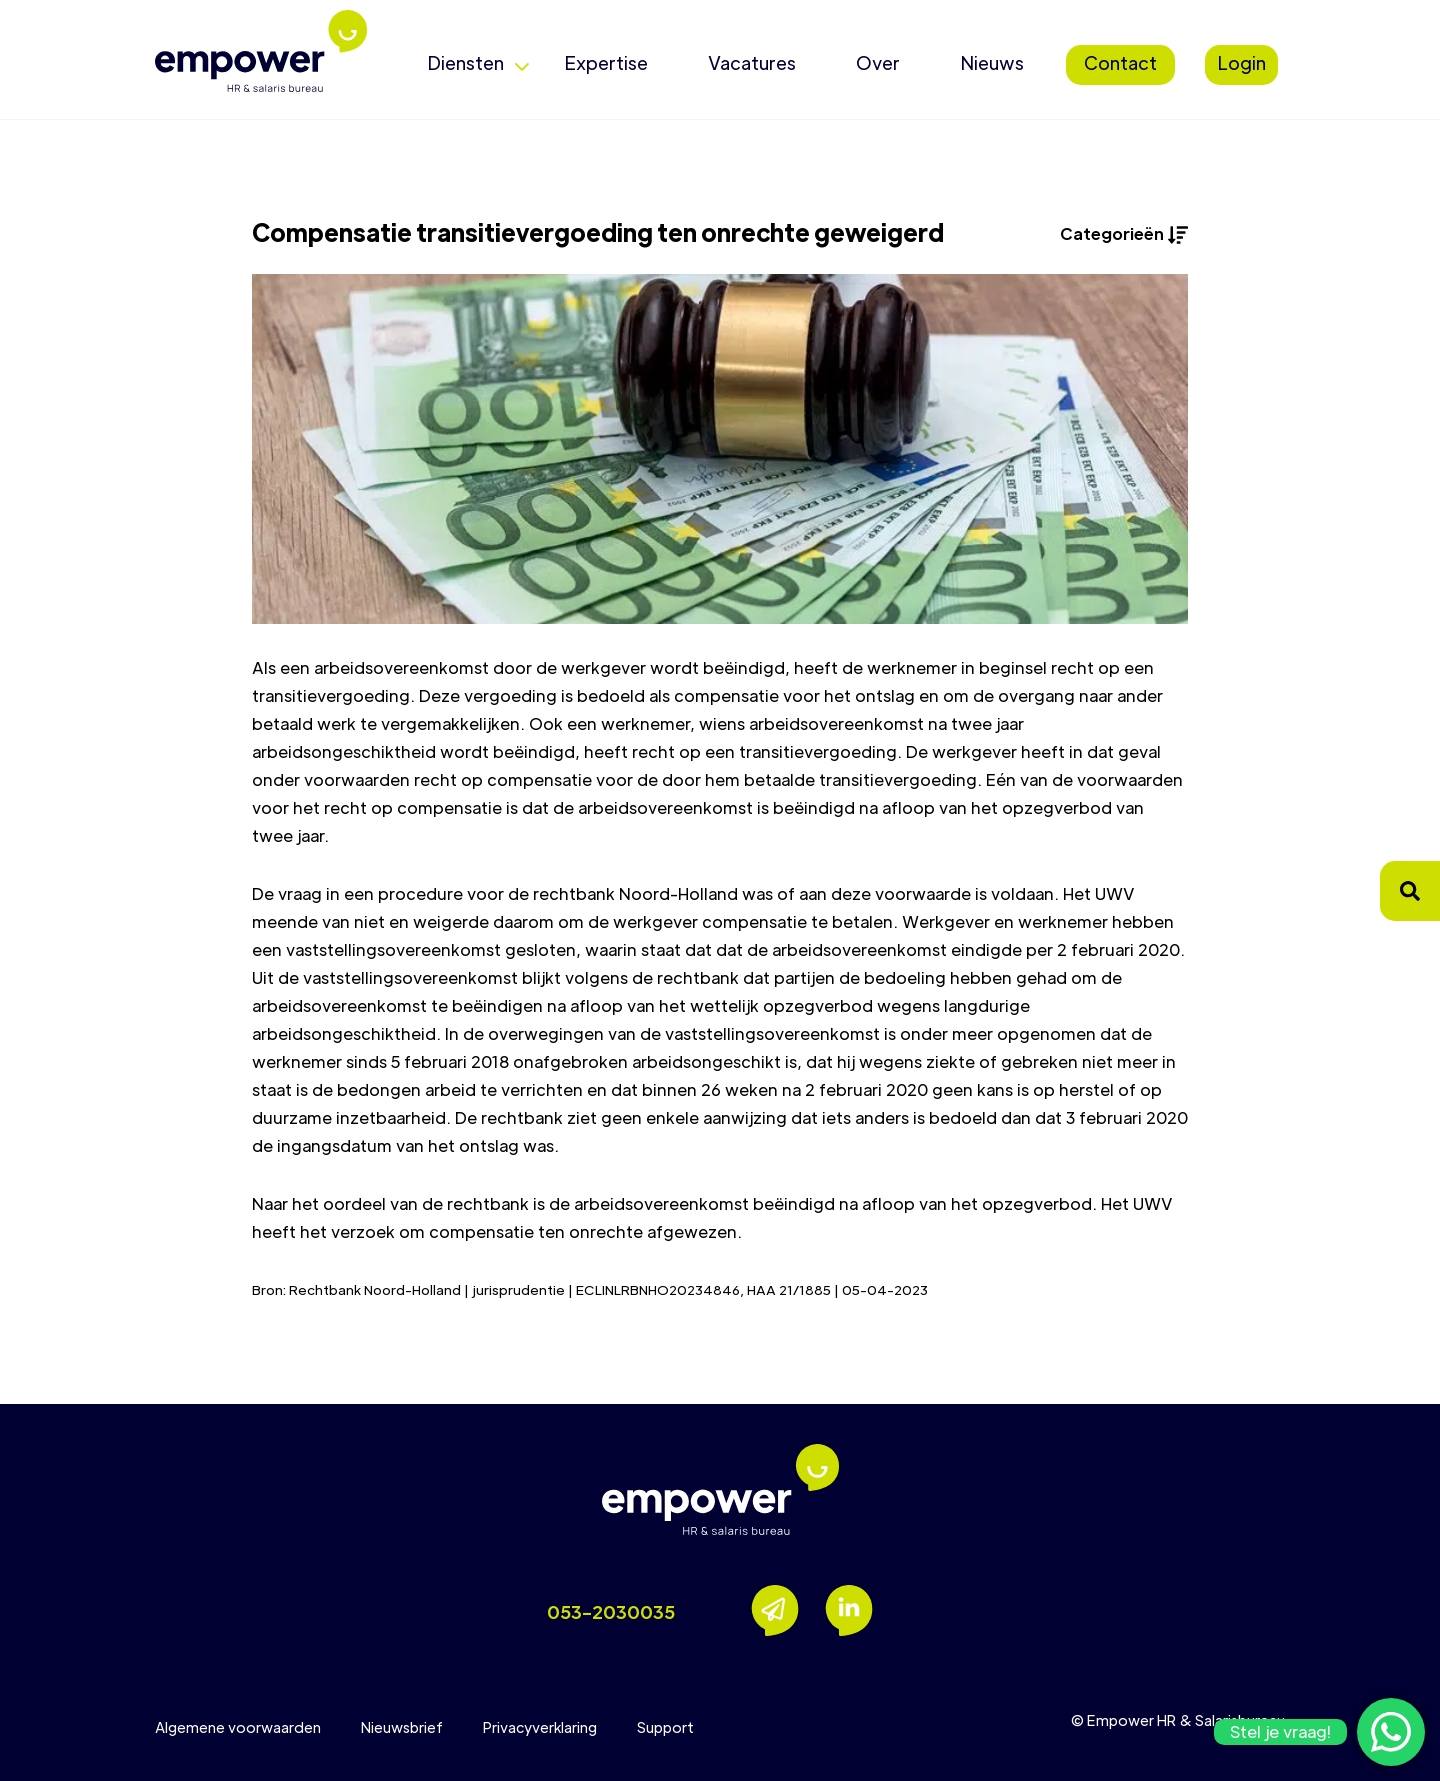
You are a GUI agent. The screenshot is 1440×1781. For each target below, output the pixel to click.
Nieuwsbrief (402, 1727)
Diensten (465, 62)
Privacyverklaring (540, 1727)
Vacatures (752, 62)
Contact (1120, 62)
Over (878, 62)
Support (665, 1727)
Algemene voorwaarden (238, 1727)
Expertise (606, 62)
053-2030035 (611, 1611)
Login (1241, 62)
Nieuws (992, 62)
